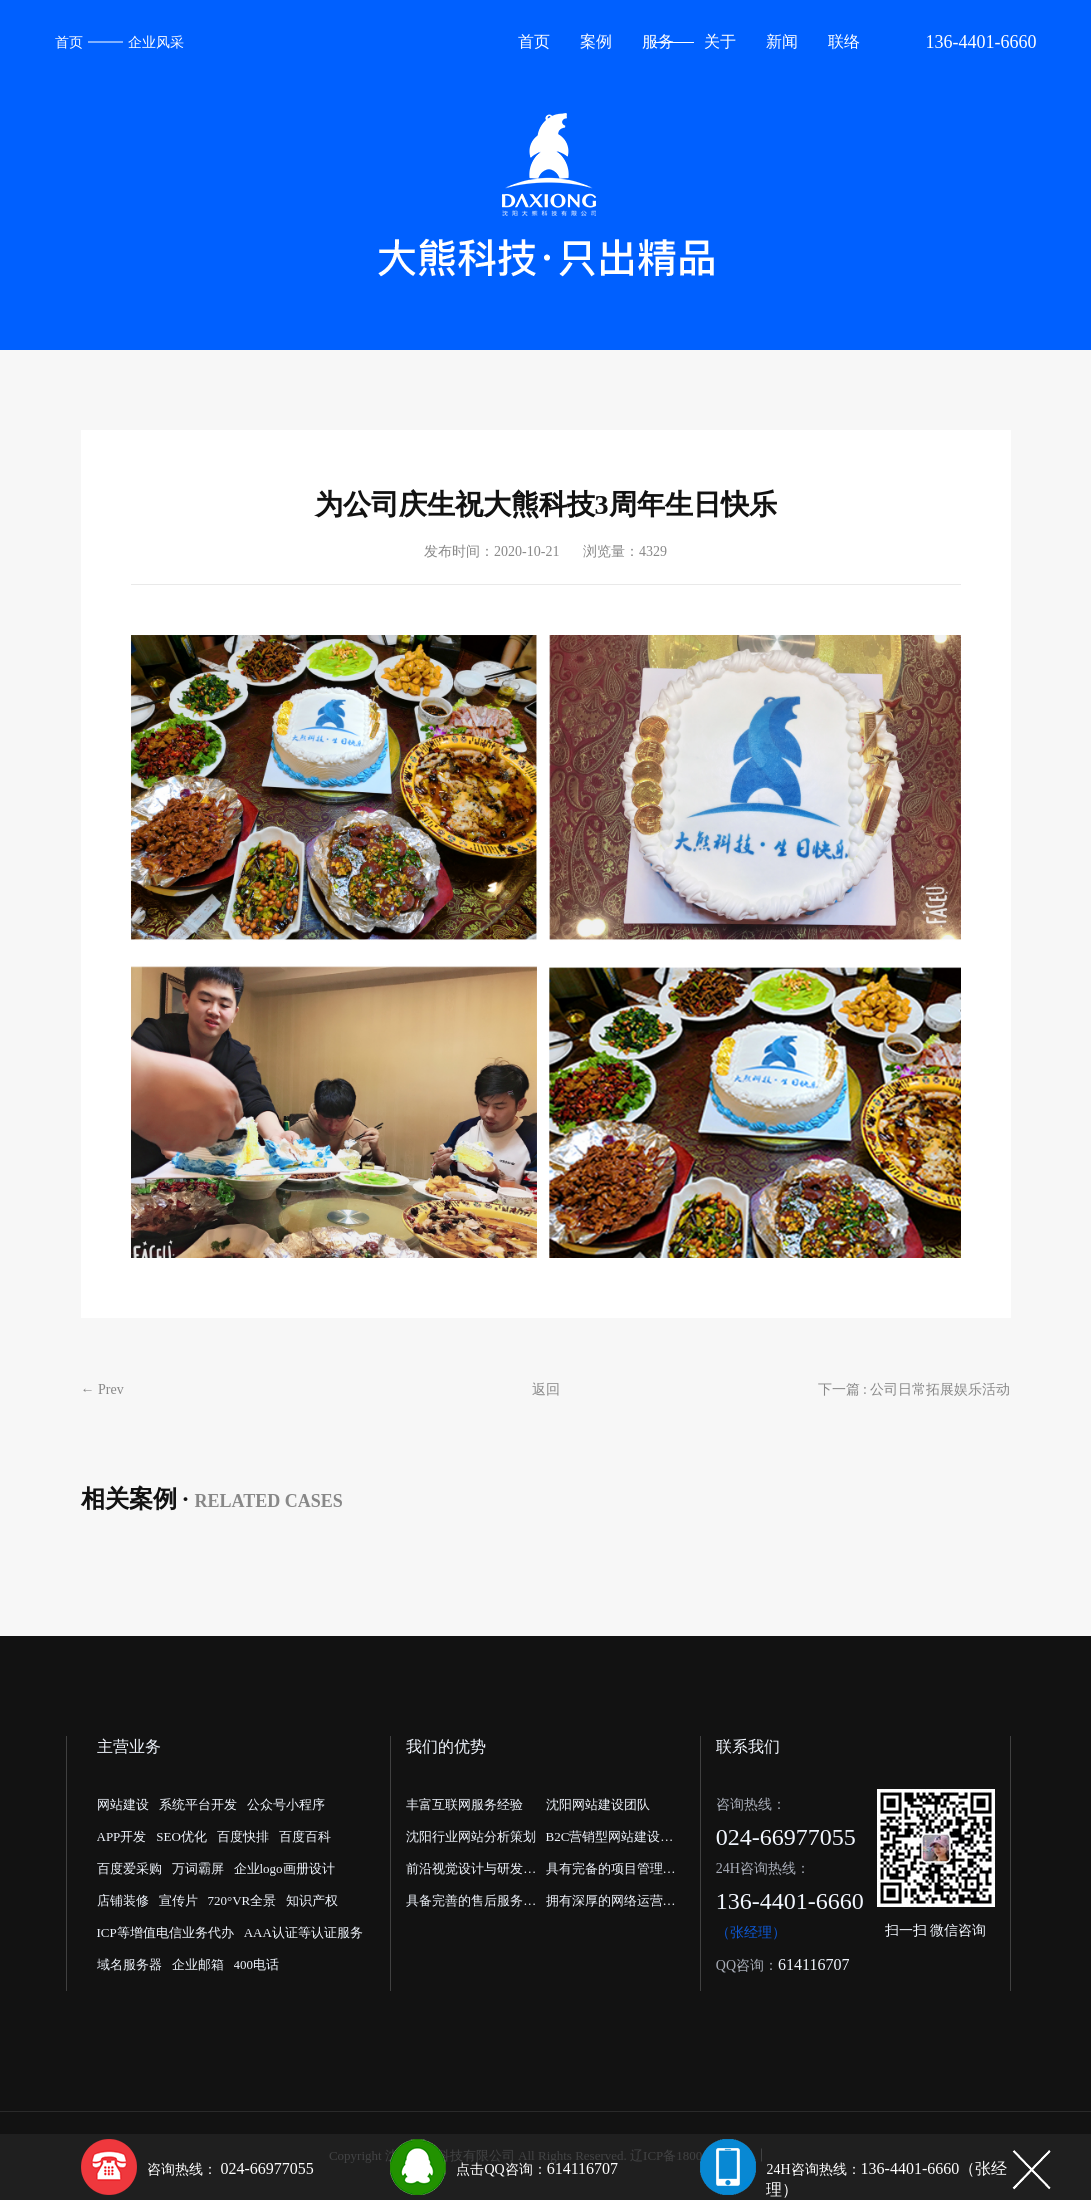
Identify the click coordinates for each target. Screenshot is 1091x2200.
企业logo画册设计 (284, 1868)
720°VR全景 (242, 1900)
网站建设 (123, 1804)
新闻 (782, 41)
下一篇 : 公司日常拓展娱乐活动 (914, 1389)
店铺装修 (123, 1900)
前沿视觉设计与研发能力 (471, 1873)
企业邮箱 (198, 1964)
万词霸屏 (198, 1868)
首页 (69, 42)
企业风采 (156, 42)
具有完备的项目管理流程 (611, 1873)
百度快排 (243, 1836)
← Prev (102, 1389)
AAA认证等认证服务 (303, 1932)
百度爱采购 (129, 1868)
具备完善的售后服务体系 (471, 1905)
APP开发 (122, 1836)
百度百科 (305, 1836)
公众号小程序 (286, 1804)
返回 (546, 1389)
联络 (844, 41)
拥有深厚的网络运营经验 (611, 1905)
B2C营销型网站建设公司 (610, 1841)
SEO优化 (181, 1836)
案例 (596, 41)
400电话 (257, 1964)
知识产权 (312, 1900)
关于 (720, 41)
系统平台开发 (198, 1804)
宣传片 (178, 1900)
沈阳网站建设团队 (598, 1804)
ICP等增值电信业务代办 (165, 1932)
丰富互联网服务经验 (464, 1804)
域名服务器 (129, 1964)
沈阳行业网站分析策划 (471, 1836)
